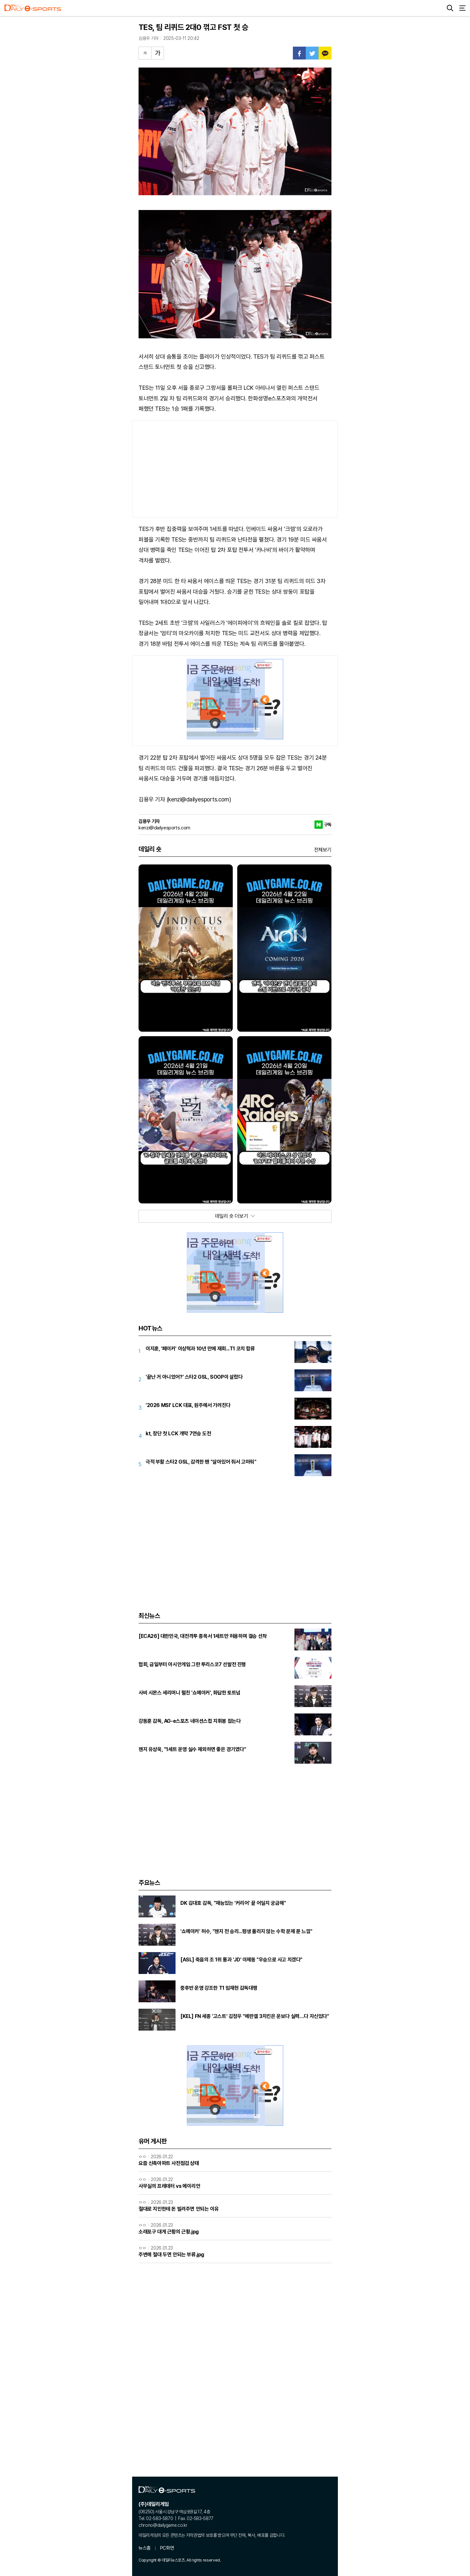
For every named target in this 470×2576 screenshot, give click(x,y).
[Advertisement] (235, 469)
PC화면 (167, 2548)
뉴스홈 (145, 2548)
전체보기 (322, 850)
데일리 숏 (150, 849)
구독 (327, 824)
